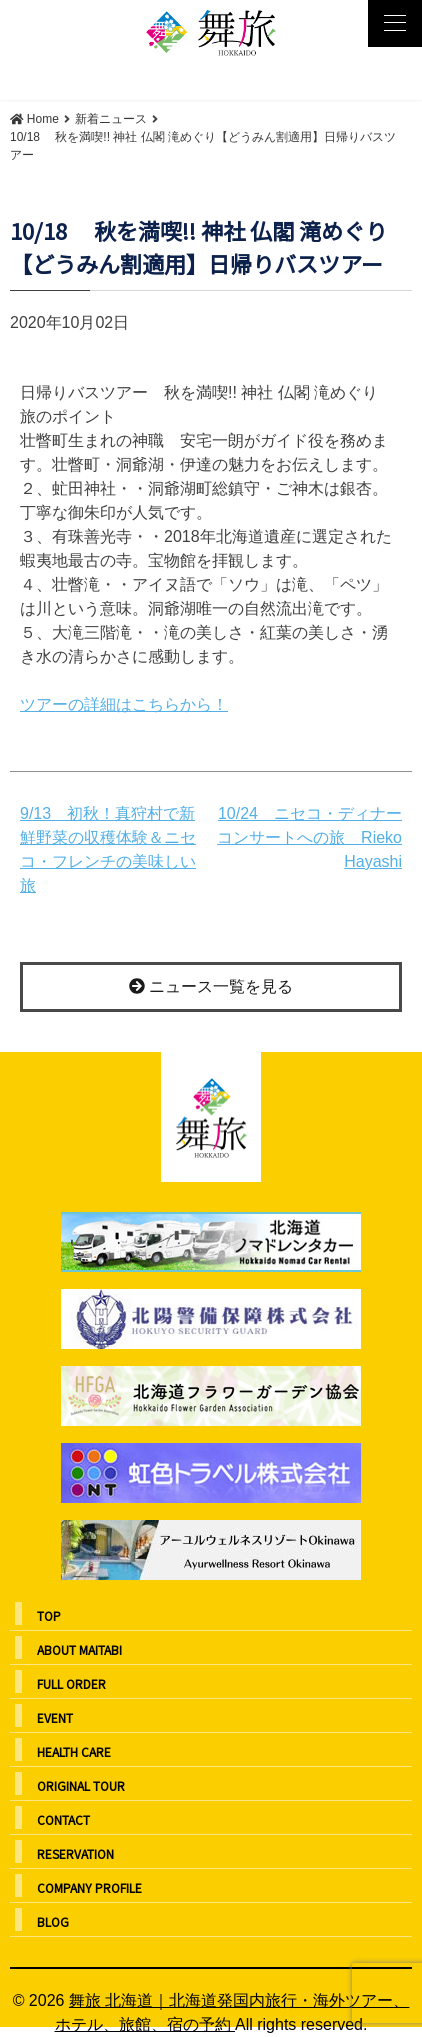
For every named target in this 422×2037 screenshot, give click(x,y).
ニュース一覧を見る (211, 986)
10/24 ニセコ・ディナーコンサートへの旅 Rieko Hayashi (309, 837)
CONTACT (63, 1819)
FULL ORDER (71, 1683)
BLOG (53, 1921)
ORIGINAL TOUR (81, 1785)
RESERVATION (75, 1853)
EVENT (55, 1717)
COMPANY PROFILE (89, 1887)
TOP (49, 1615)
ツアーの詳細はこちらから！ (124, 704)
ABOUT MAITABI (79, 1649)
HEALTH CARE (74, 1751)
